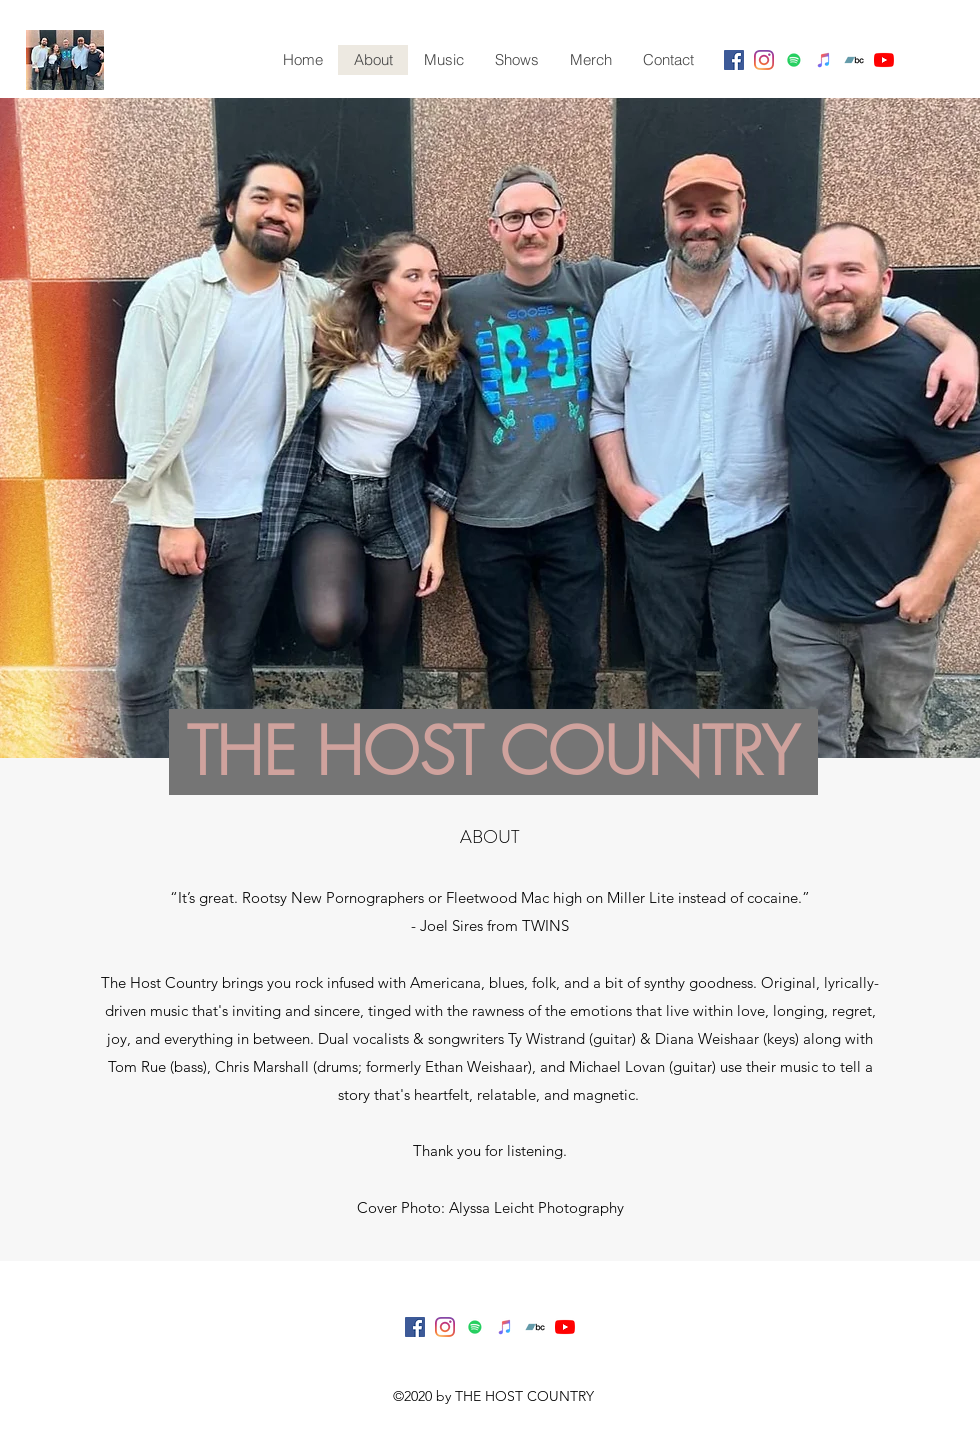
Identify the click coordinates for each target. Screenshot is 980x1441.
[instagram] (764, 60)
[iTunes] (824, 60)
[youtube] (884, 60)
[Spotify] (794, 60)
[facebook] (734, 60)
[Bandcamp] (854, 60)
